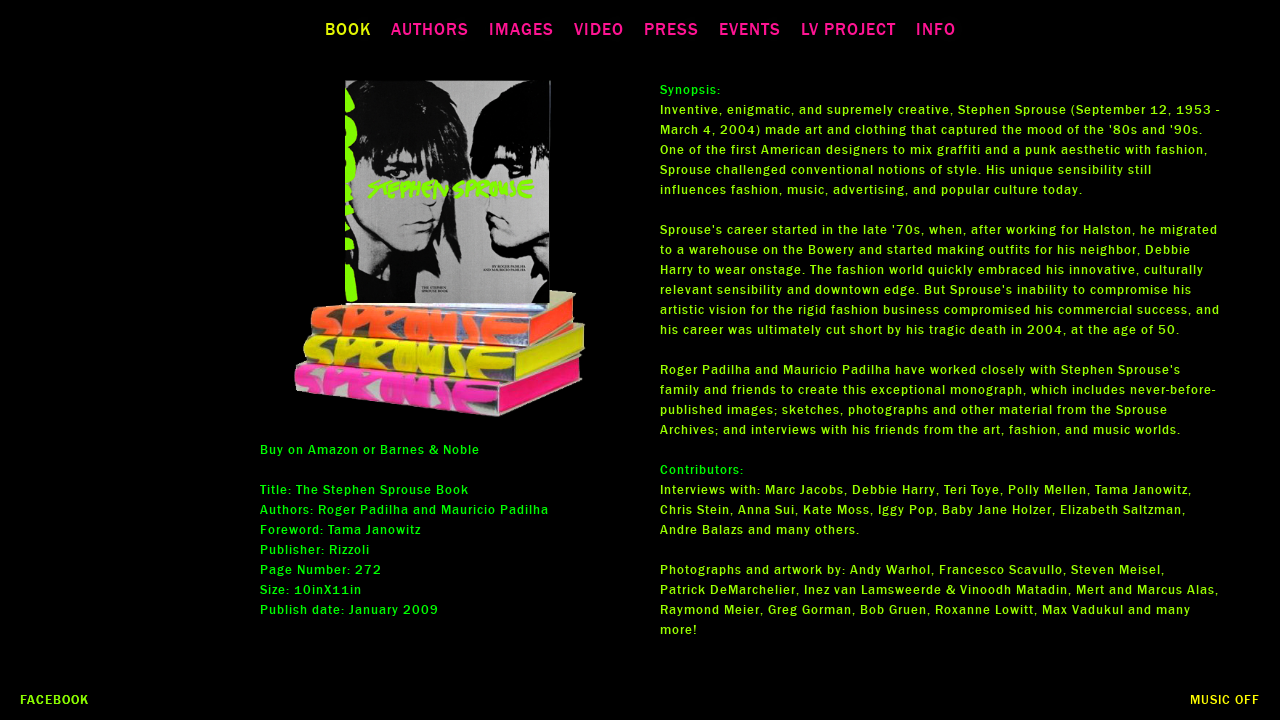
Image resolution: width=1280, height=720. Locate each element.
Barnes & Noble (430, 450)
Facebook (54, 700)
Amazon (333, 450)
